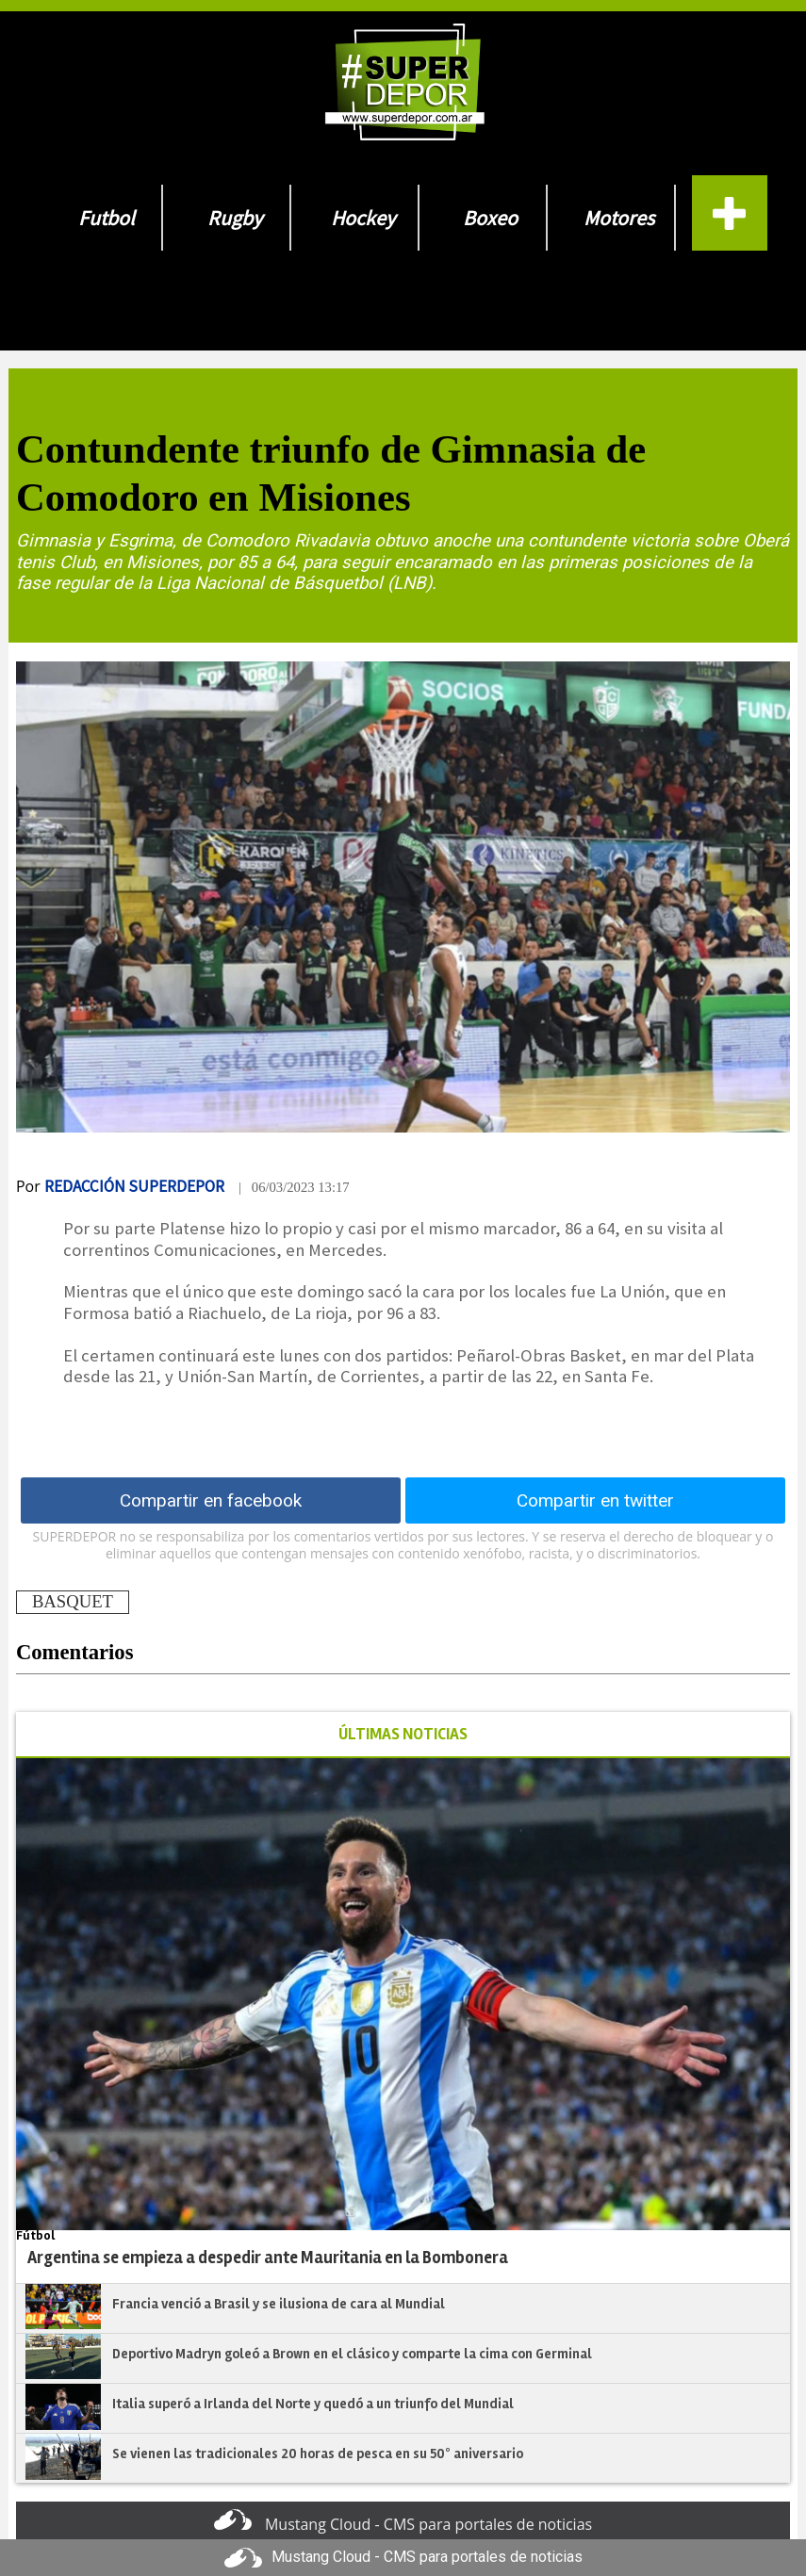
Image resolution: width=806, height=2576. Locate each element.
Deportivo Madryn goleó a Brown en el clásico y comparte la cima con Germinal (352, 2353)
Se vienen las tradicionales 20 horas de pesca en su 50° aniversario (317, 2453)
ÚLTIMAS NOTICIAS (403, 1734)
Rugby (234, 217)
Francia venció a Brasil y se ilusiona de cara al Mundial (278, 2303)
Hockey (363, 217)
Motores (619, 217)
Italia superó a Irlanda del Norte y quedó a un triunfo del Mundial (313, 2403)
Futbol (106, 217)
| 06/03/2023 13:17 (294, 1187)
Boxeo (490, 217)
